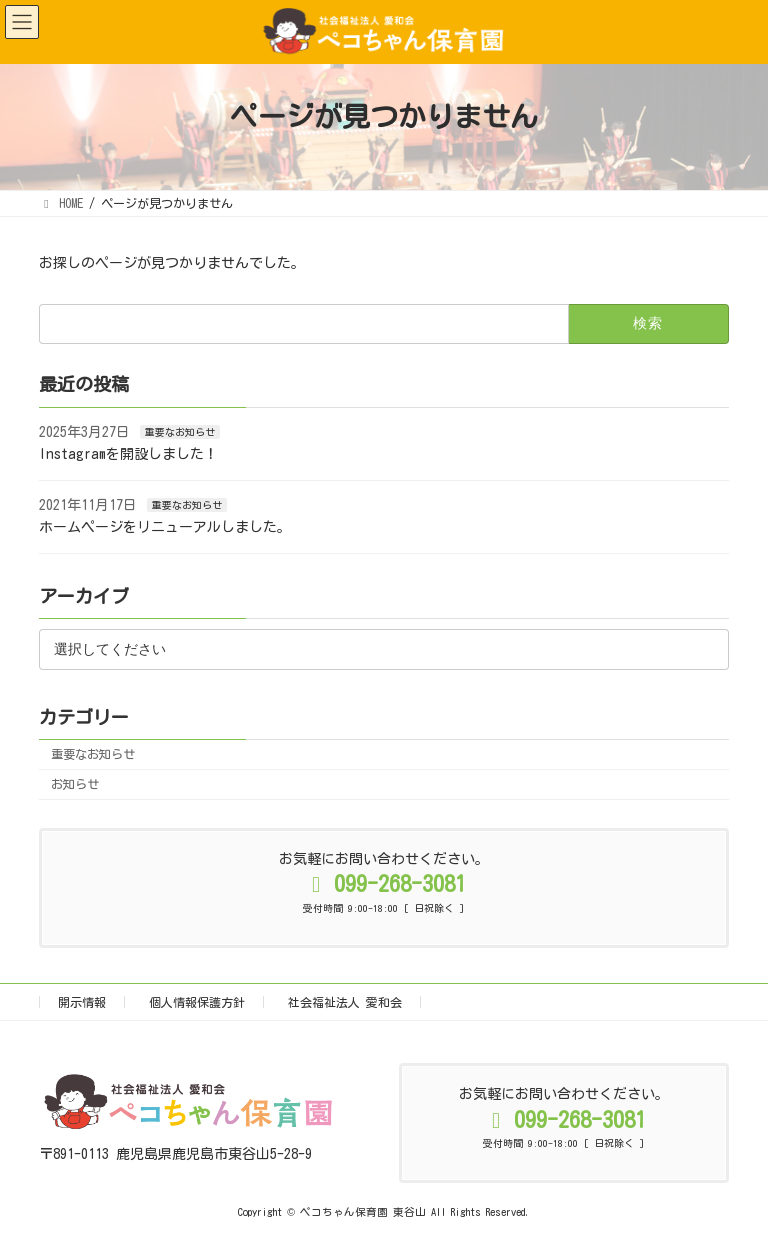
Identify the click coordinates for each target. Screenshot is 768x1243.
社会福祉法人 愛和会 (345, 1002)
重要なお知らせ (180, 431)
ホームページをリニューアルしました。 (165, 527)
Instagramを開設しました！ (128, 454)
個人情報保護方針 (197, 1002)
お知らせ (75, 784)
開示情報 (82, 1002)
